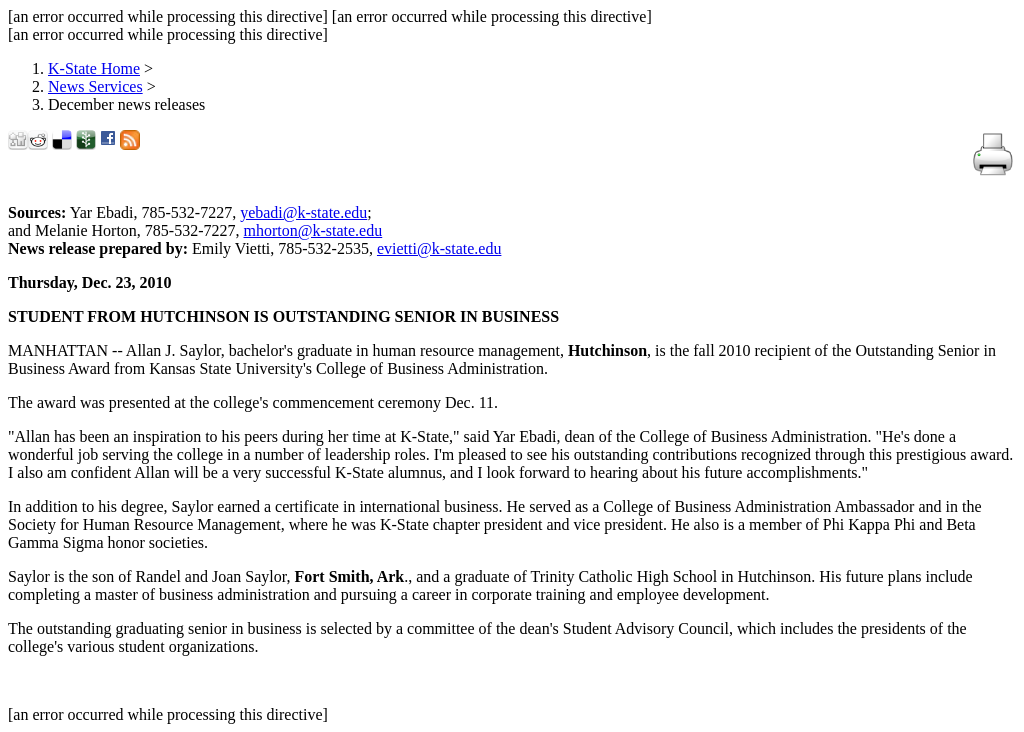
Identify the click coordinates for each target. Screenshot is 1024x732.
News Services (95, 86)
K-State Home (94, 68)
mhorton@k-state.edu (313, 230)
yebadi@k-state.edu (303, 212)
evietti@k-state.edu (439, 248)
